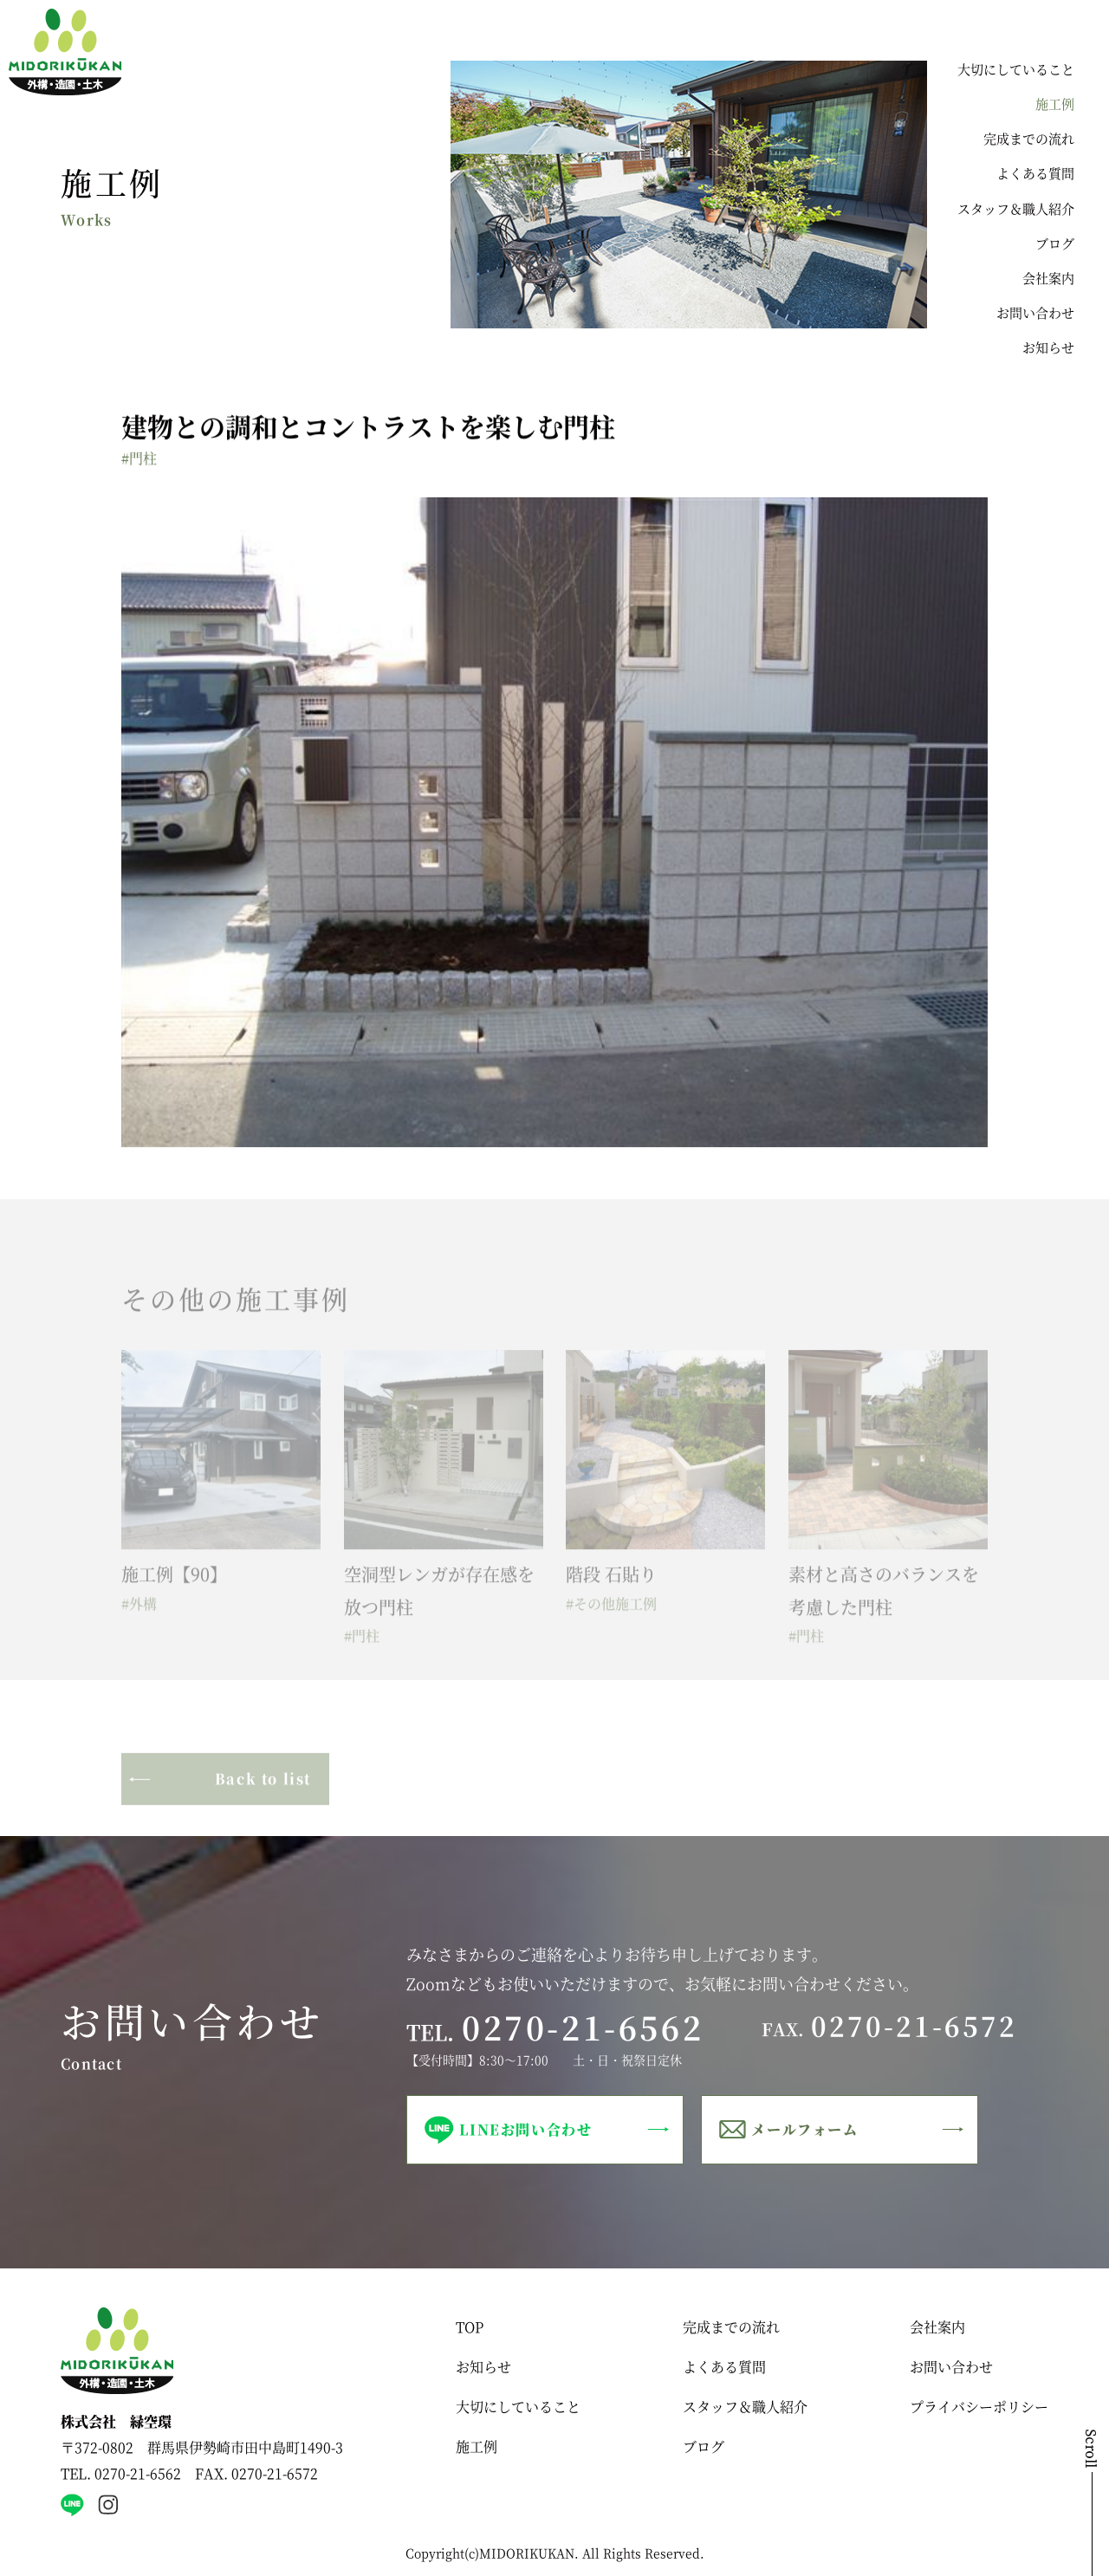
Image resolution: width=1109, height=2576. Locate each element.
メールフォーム (804, 2129)
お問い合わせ (1035, 312)
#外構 (139, 1615)
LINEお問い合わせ (525, 2129)
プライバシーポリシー (979, 2407)
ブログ (1054, 243)
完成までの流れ (1028, 138)
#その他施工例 (611, 1615)
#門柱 (139, 460)
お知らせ (1048, 347)
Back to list (263, 1790)
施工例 (1054, 103)
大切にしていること (1015, 69)
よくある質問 (1035, 173)
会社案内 (1048, 278)
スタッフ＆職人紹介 (1015, 208)
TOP (469, 2327)
